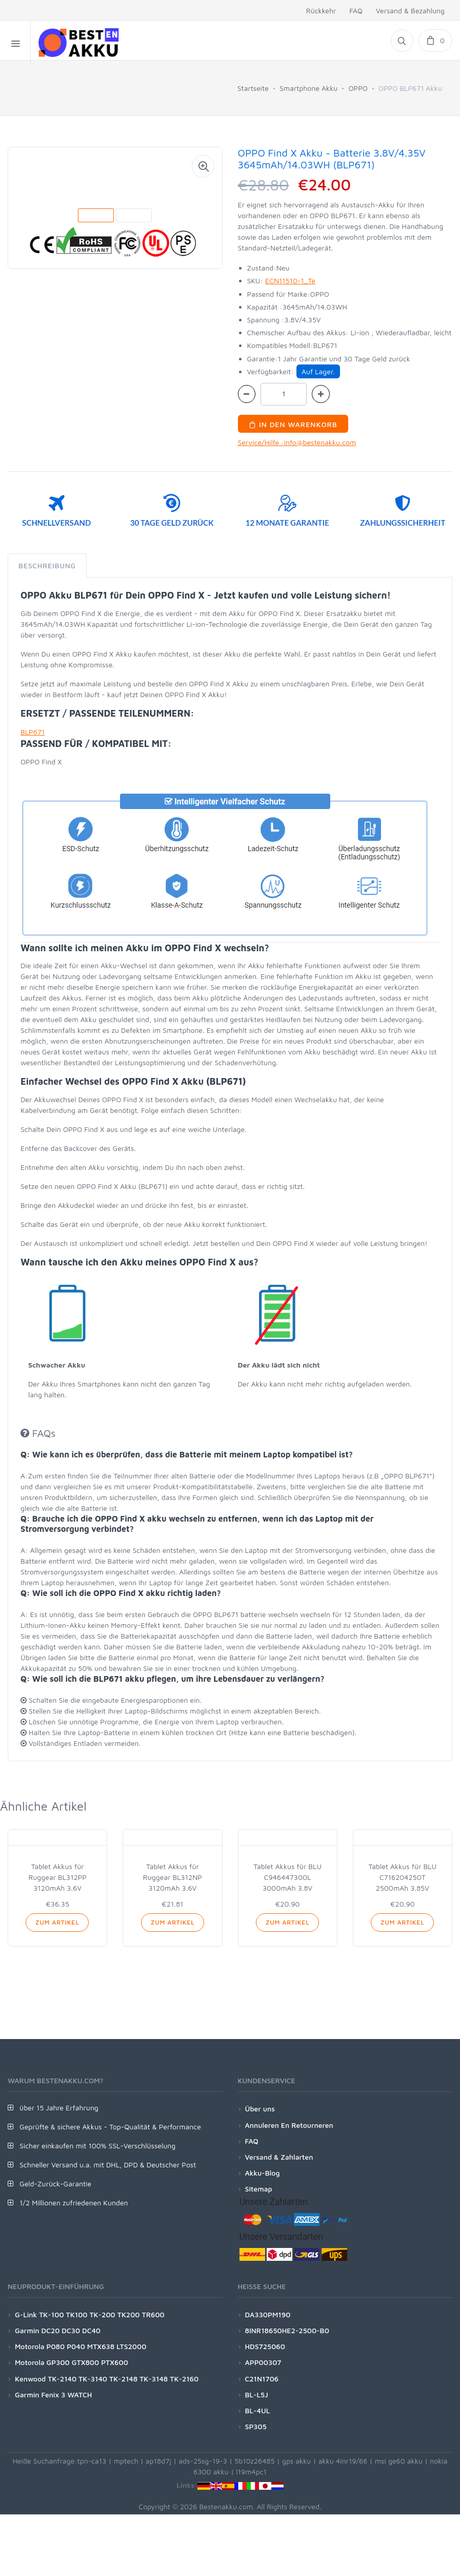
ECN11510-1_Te (290, 280)
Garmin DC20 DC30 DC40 (58, 2330)
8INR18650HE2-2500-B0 (287, 2330)
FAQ (356, 10)
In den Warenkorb (293, 424)
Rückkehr (321, 10)
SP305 (256, 2426)
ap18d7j (158, 2460)
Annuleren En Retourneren (289, 2125)
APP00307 (263, 2362)
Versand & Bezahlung (410, 10)
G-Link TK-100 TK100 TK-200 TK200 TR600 (90, 2314)
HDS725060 (265, 2346)
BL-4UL (257, 2410)
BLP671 (33, 731)
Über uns (260, 2108)
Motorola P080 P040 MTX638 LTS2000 (80, 2346)
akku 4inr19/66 (343, 2460)
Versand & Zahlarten (279, 2156)
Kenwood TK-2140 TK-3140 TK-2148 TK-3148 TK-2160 (106, 2378)
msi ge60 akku (399, 2460)
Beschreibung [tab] (47, 565)
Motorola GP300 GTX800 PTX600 (71, 2362)
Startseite (253, 88)
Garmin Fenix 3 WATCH (53, 2394)
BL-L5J (256, 2394)
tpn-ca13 (92, 2460)
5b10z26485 (254, 2460)
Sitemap (258, 2188)
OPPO (358, 88)
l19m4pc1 (251, 2471)
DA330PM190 (268, 2314)
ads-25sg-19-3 (202, 2460)
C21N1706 (262, 2378)
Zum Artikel (57, 1922)
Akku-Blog (262, 2172)
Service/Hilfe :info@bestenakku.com (297, 442)
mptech (126, 2460)
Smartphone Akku (308, 88)
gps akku (296, 2460)
